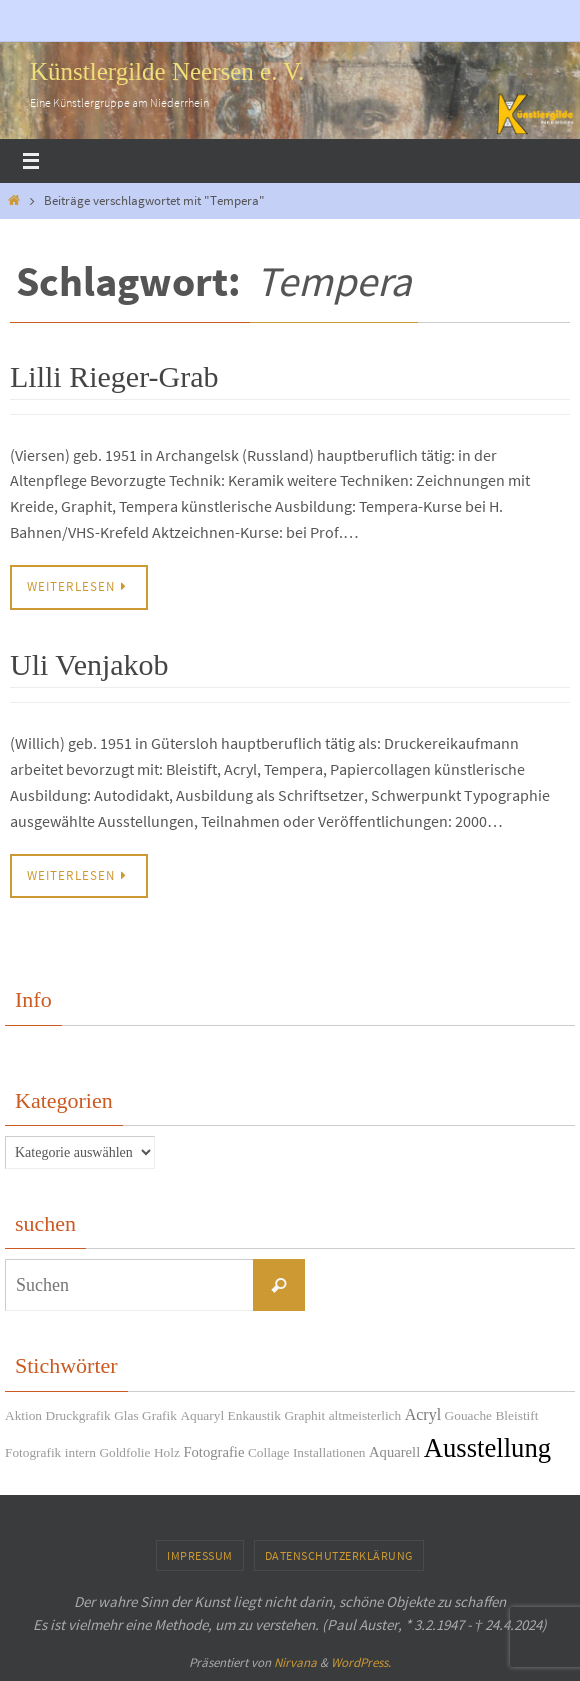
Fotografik (33, 1452)
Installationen (329, 1452)
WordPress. (361, 1662)
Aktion (23, 1415)
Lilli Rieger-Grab (114, 376)
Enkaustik (254, 1415)
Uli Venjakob (89, 664)
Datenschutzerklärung (339, 1555)
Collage (268, 1452)
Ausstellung (487, 1448)
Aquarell (394, 1452)
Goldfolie (124, 1452)
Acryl (423, 1414)
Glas (126, 1415)
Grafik (159, 1415)
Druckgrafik (78, 1415)
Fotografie (213, 1452)
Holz (167, 1452)
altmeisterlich (365, 1415)
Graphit (304, 1415)
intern (80, 1452)
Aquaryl (202, 1415)
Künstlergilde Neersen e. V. (167, 71)
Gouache (468, 1415)
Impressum (200, 1555)
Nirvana (295, 1662)
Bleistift (516, 1415)
